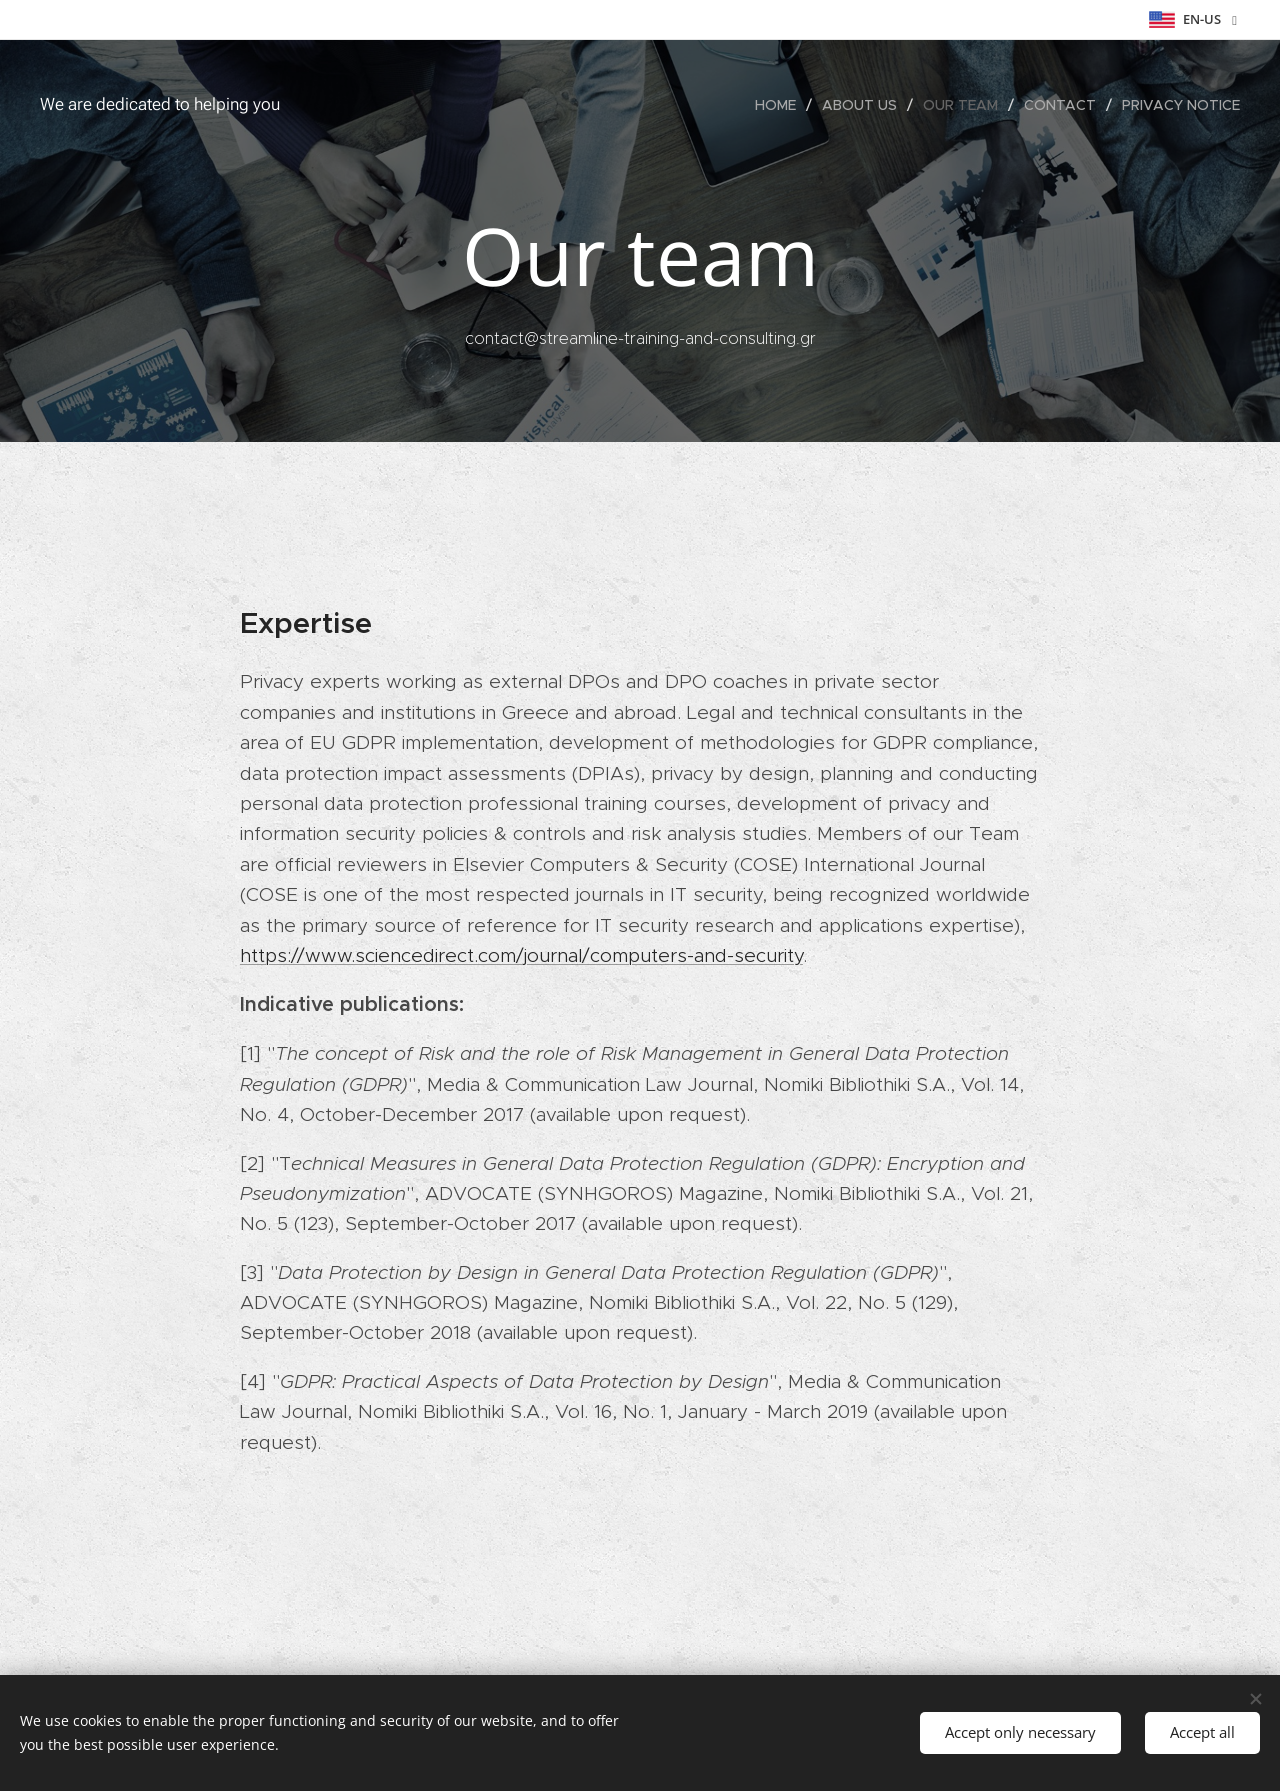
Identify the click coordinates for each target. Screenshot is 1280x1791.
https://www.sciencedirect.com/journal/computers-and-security (521, 955)
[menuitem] (781, 105)
